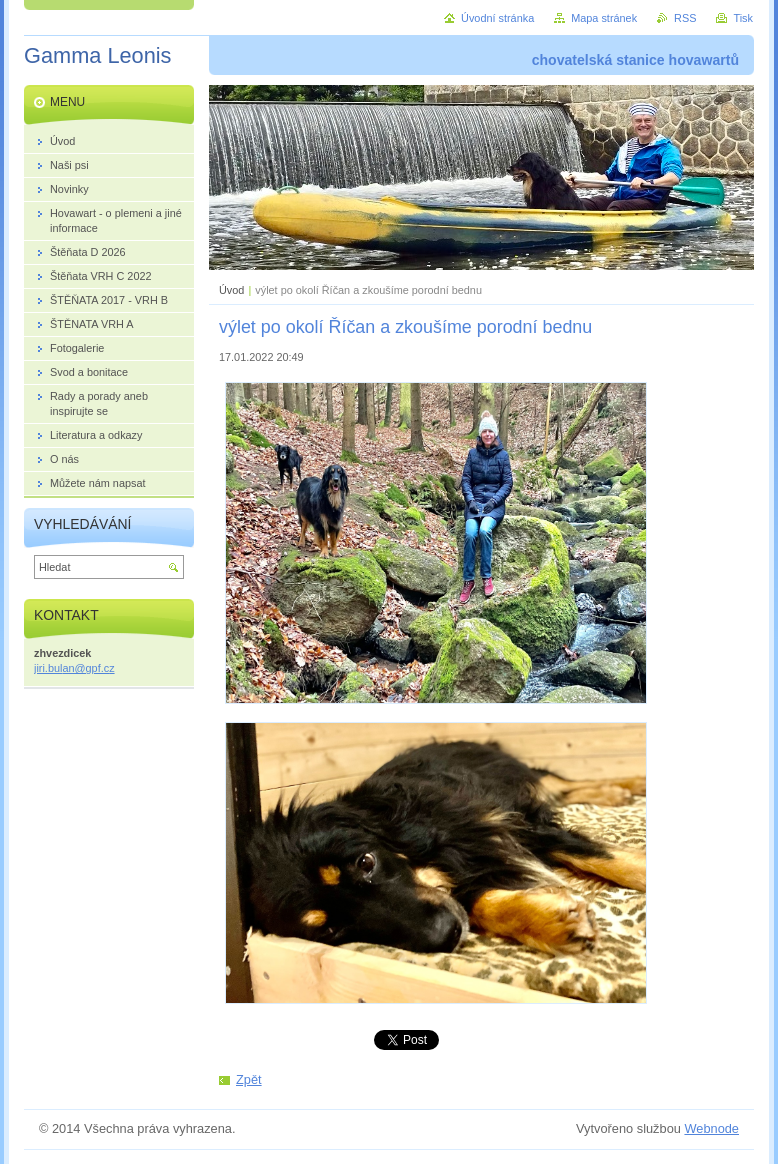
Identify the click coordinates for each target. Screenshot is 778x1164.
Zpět (249, 1079)
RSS (685, 18)
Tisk (743, 18)
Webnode (711, 1128)
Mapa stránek (604, 18)
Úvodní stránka (497, 18)
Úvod (231, 290)
